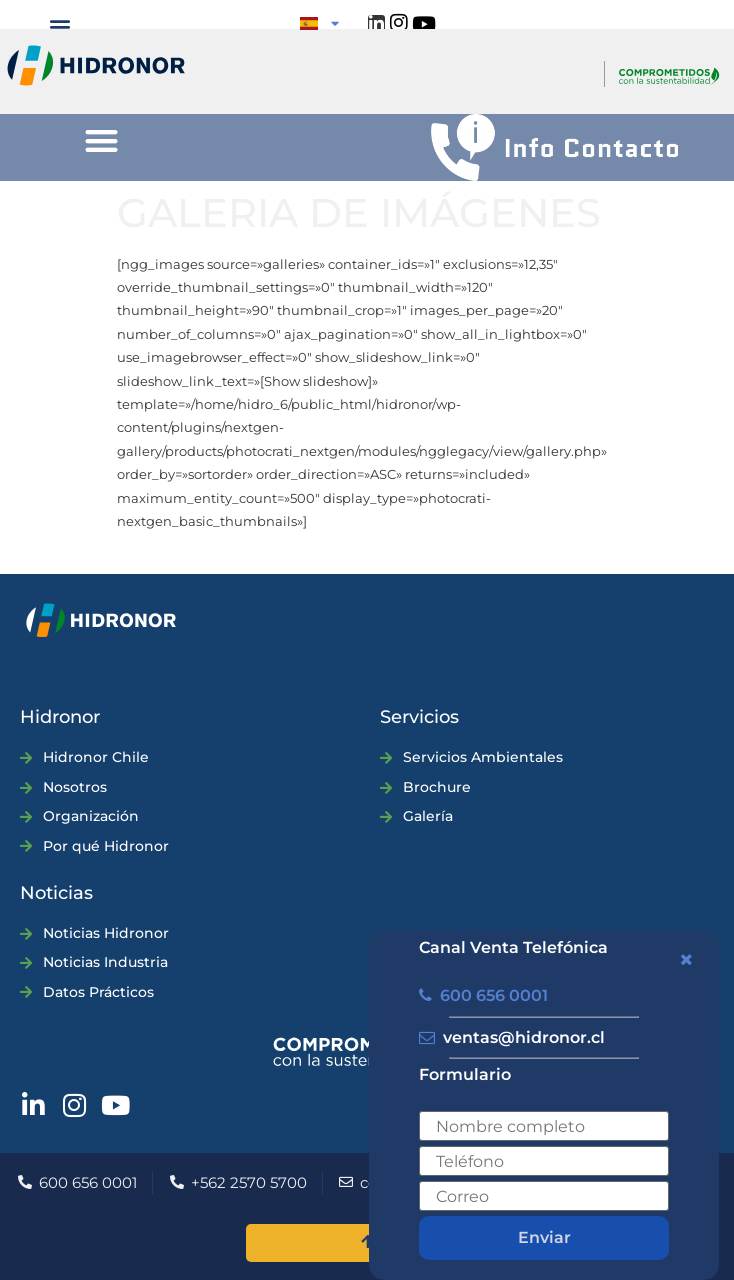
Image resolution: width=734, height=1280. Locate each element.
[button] (60, 25)
